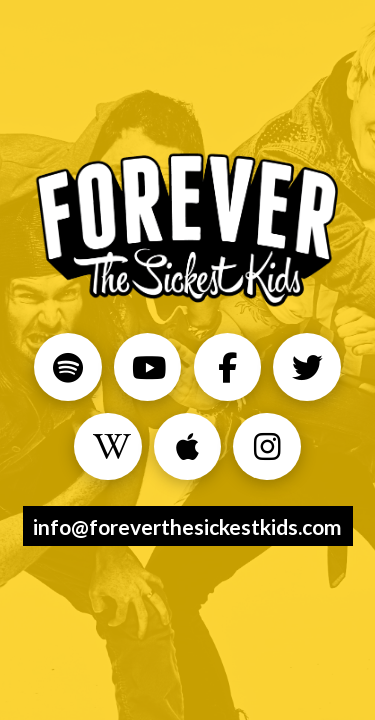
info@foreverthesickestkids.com (187, 526)
